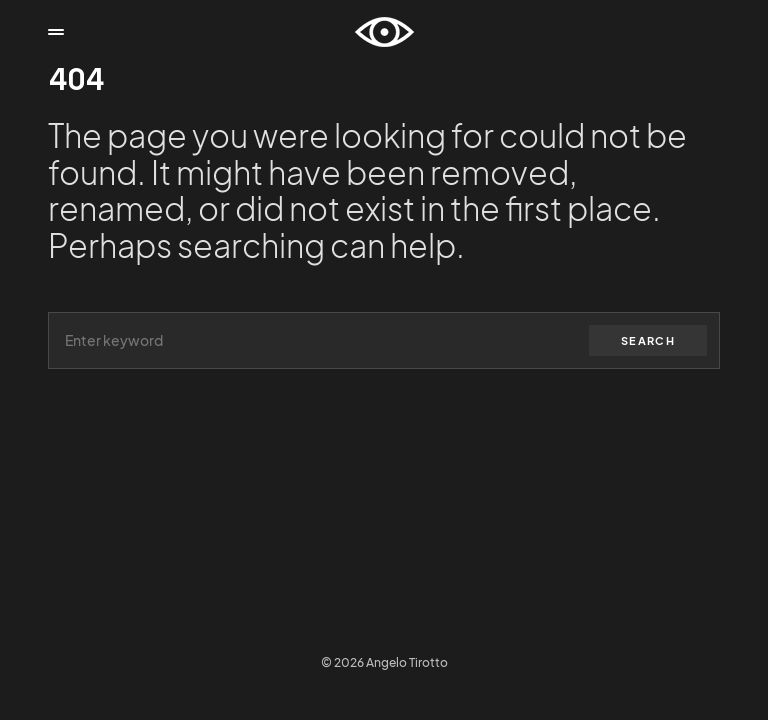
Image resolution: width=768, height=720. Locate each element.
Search (648, 340)
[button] (56, 32)
